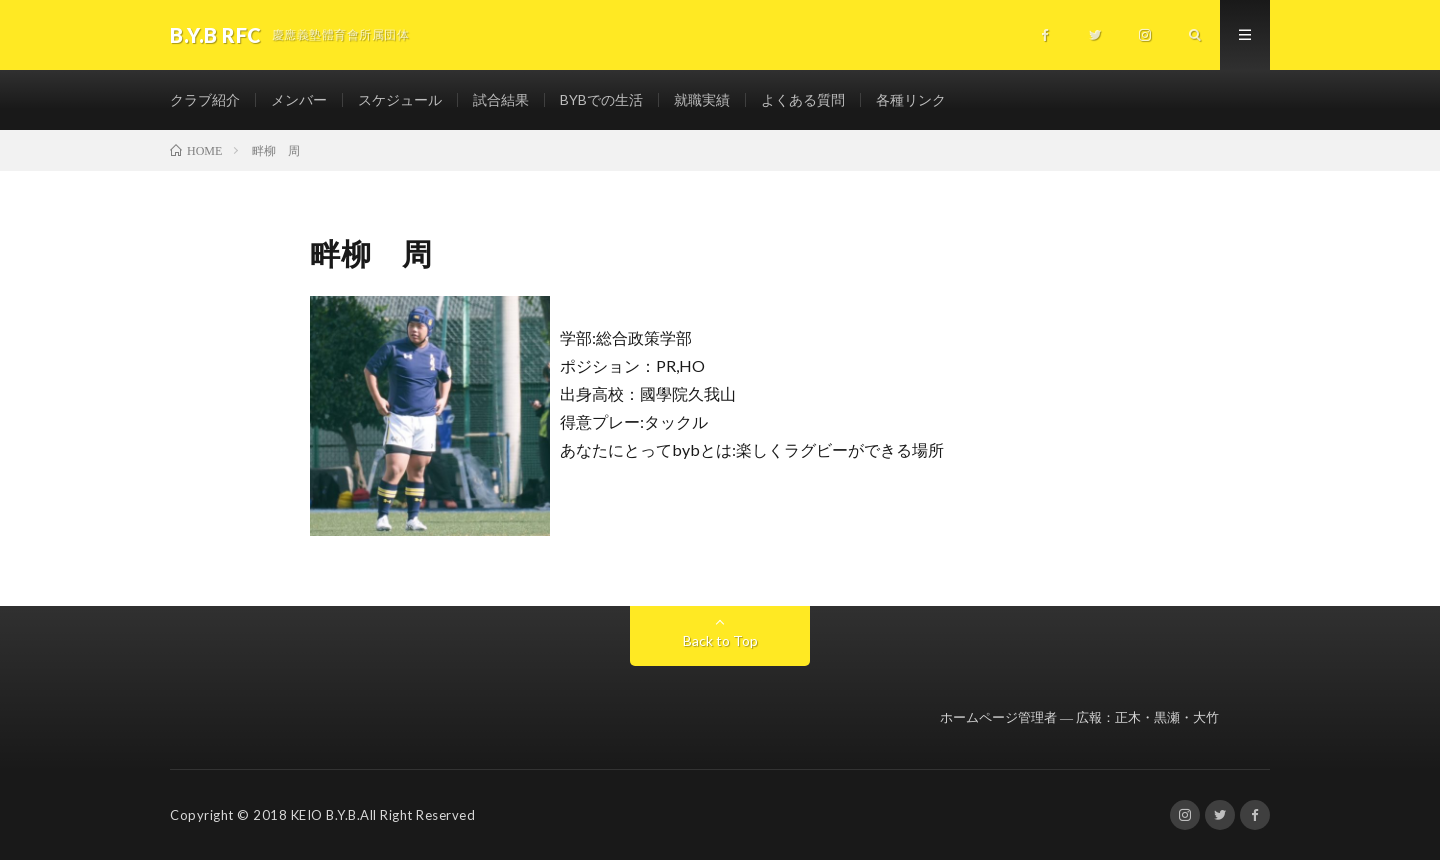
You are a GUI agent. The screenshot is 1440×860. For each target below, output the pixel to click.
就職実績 (702, 99)
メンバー (299, 99)
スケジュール (400, 99)
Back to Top (720, 640)
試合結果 (501, 99)
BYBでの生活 (601, 99)
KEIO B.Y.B (324, 815)
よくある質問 (803, 99)
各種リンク (911, 99)
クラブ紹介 (205, 99)
